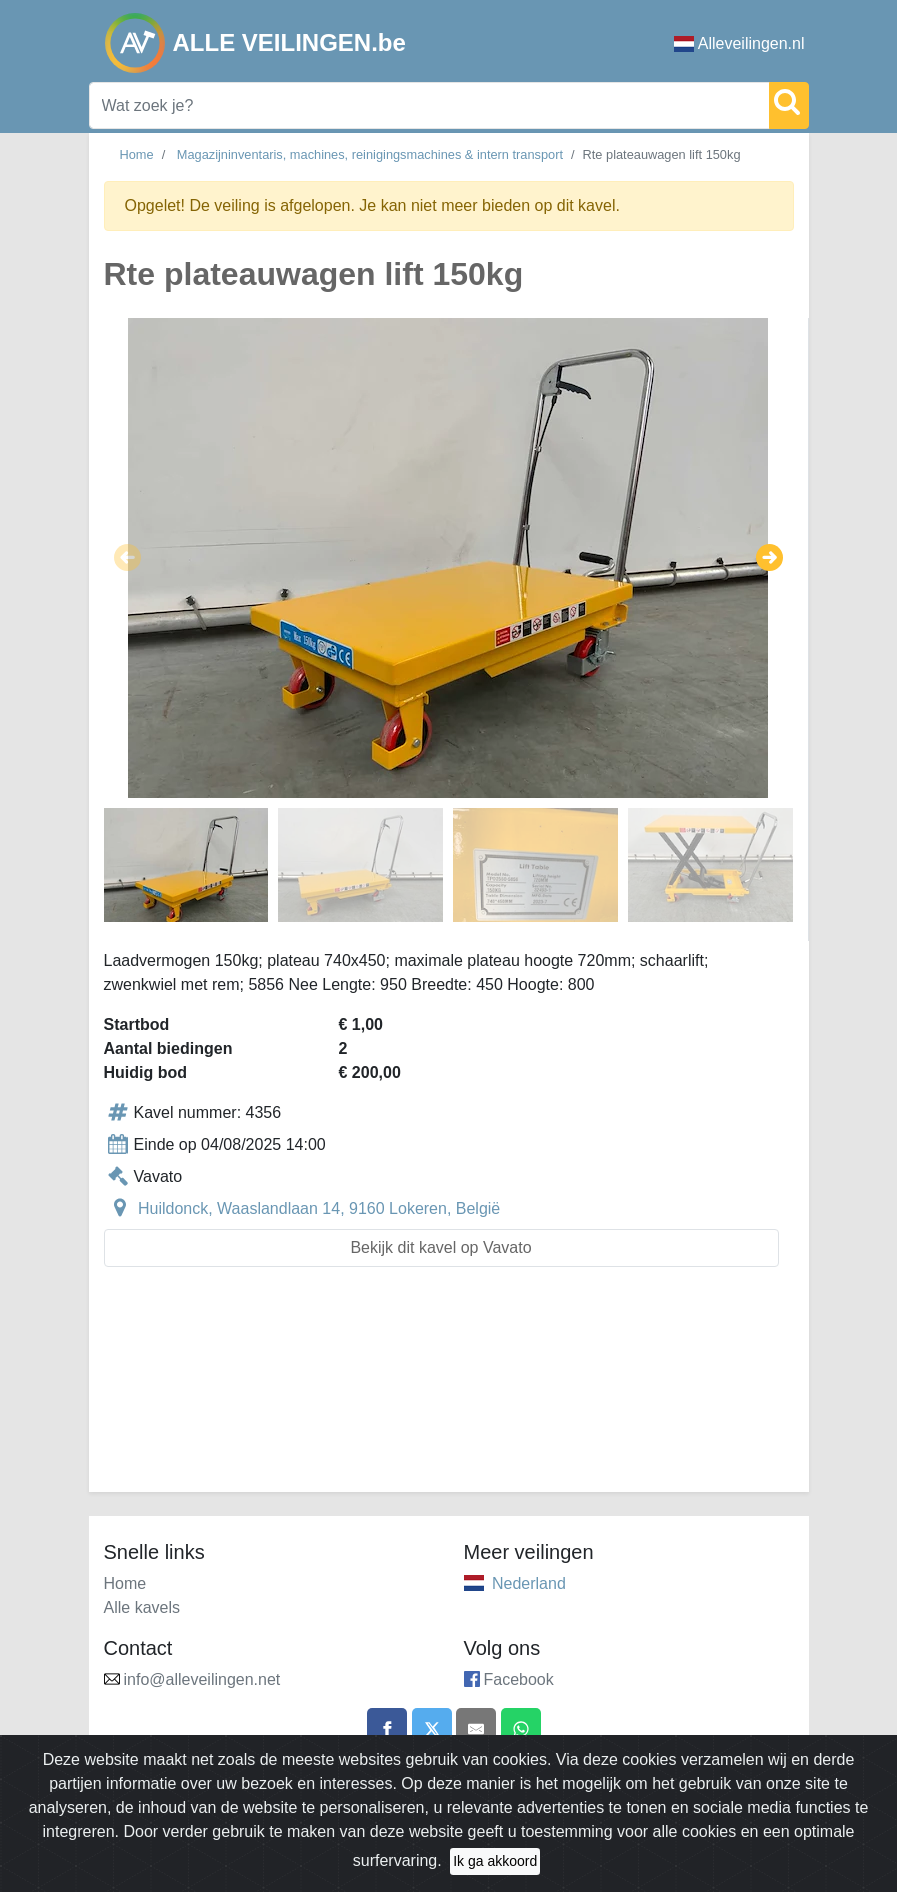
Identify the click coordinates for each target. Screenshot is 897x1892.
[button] (127, 558)
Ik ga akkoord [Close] (495, 1871)
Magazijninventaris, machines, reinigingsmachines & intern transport (370, 154)
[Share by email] (476, 1728)
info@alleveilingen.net (202, 1679)
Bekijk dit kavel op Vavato (440, 1247)
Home (137, 154)
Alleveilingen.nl (739, 43)
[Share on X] (432, 1728)
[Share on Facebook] (387, 1728)
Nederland (529, 1583)
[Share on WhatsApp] (521, 1728)
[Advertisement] (449, 1391)
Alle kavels (142, 1607)
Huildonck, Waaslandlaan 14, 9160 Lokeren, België (319, 1208)
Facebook (519, 1679)
